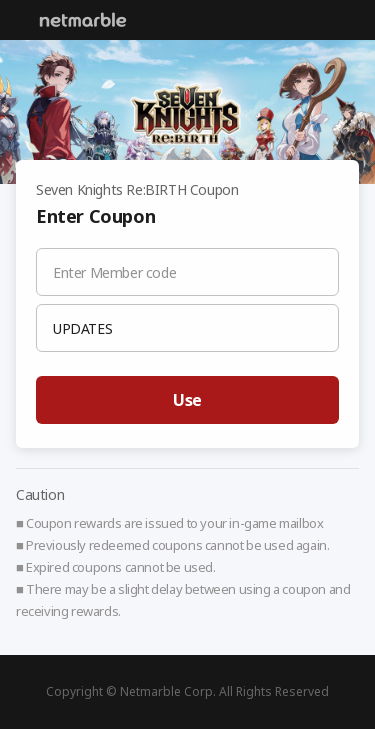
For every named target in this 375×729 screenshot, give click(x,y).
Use (187, 400)
